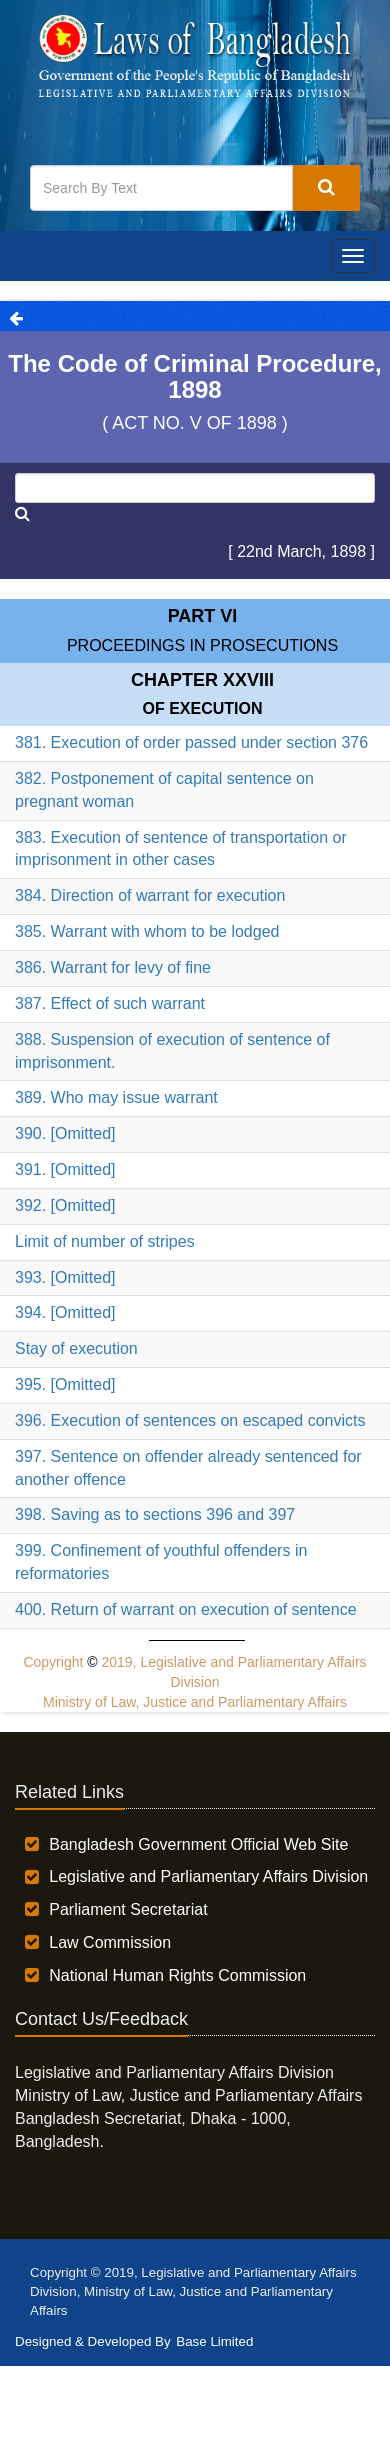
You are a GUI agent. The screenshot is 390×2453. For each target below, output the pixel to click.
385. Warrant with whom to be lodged (147, 931)
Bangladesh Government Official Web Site (198, 1844)
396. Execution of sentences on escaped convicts (190, 1420)
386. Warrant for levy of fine (113, 967)
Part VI (203, 616)
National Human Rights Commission (177, 1975)
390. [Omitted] (65, 1133)
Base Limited (214, 2341)
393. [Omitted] (65, 1277)
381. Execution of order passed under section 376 (191, 742)
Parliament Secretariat (128, 1909)
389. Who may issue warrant (116, 1097)
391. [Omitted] (65, 1169)
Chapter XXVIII (202, 680)
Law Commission (110, 1942)
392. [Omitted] (65, 1205)
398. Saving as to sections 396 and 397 (155, 1514)
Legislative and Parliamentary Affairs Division (208, 1876)
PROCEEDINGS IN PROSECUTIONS (202, 645)
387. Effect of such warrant (110, 1003)
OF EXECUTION (202, 708)
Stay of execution (76, 1348)
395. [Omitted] (65, 1384)
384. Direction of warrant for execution (150, 895)
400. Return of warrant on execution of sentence (186, 1609)
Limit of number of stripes (105, 1241)
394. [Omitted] (65, 1312)
